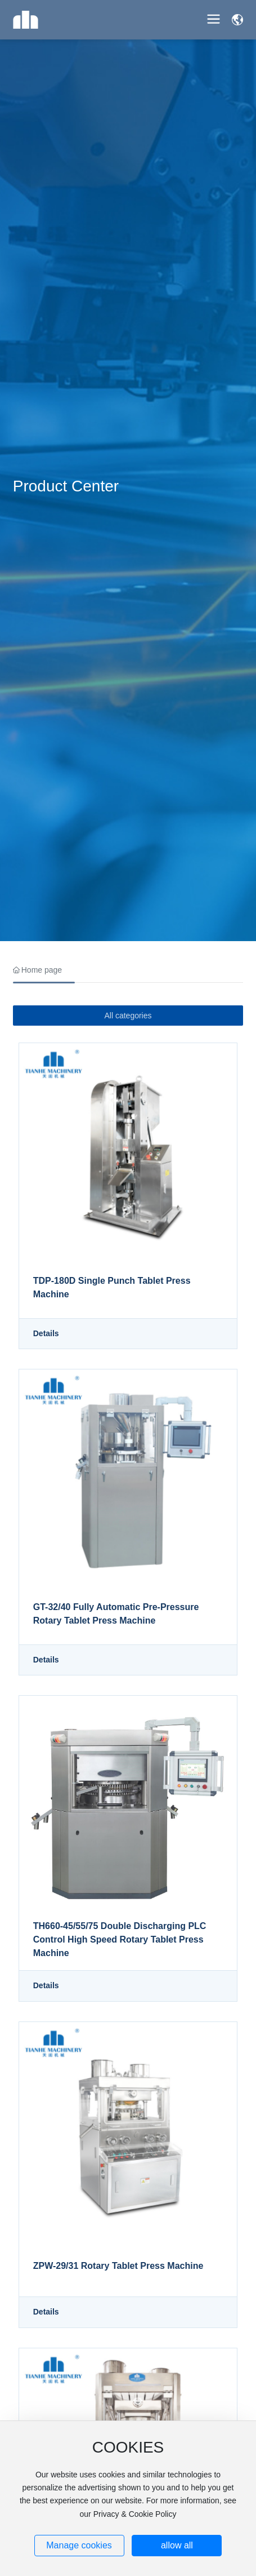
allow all (177, 2545)
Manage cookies (79, 2545)
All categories (127, 1015)
